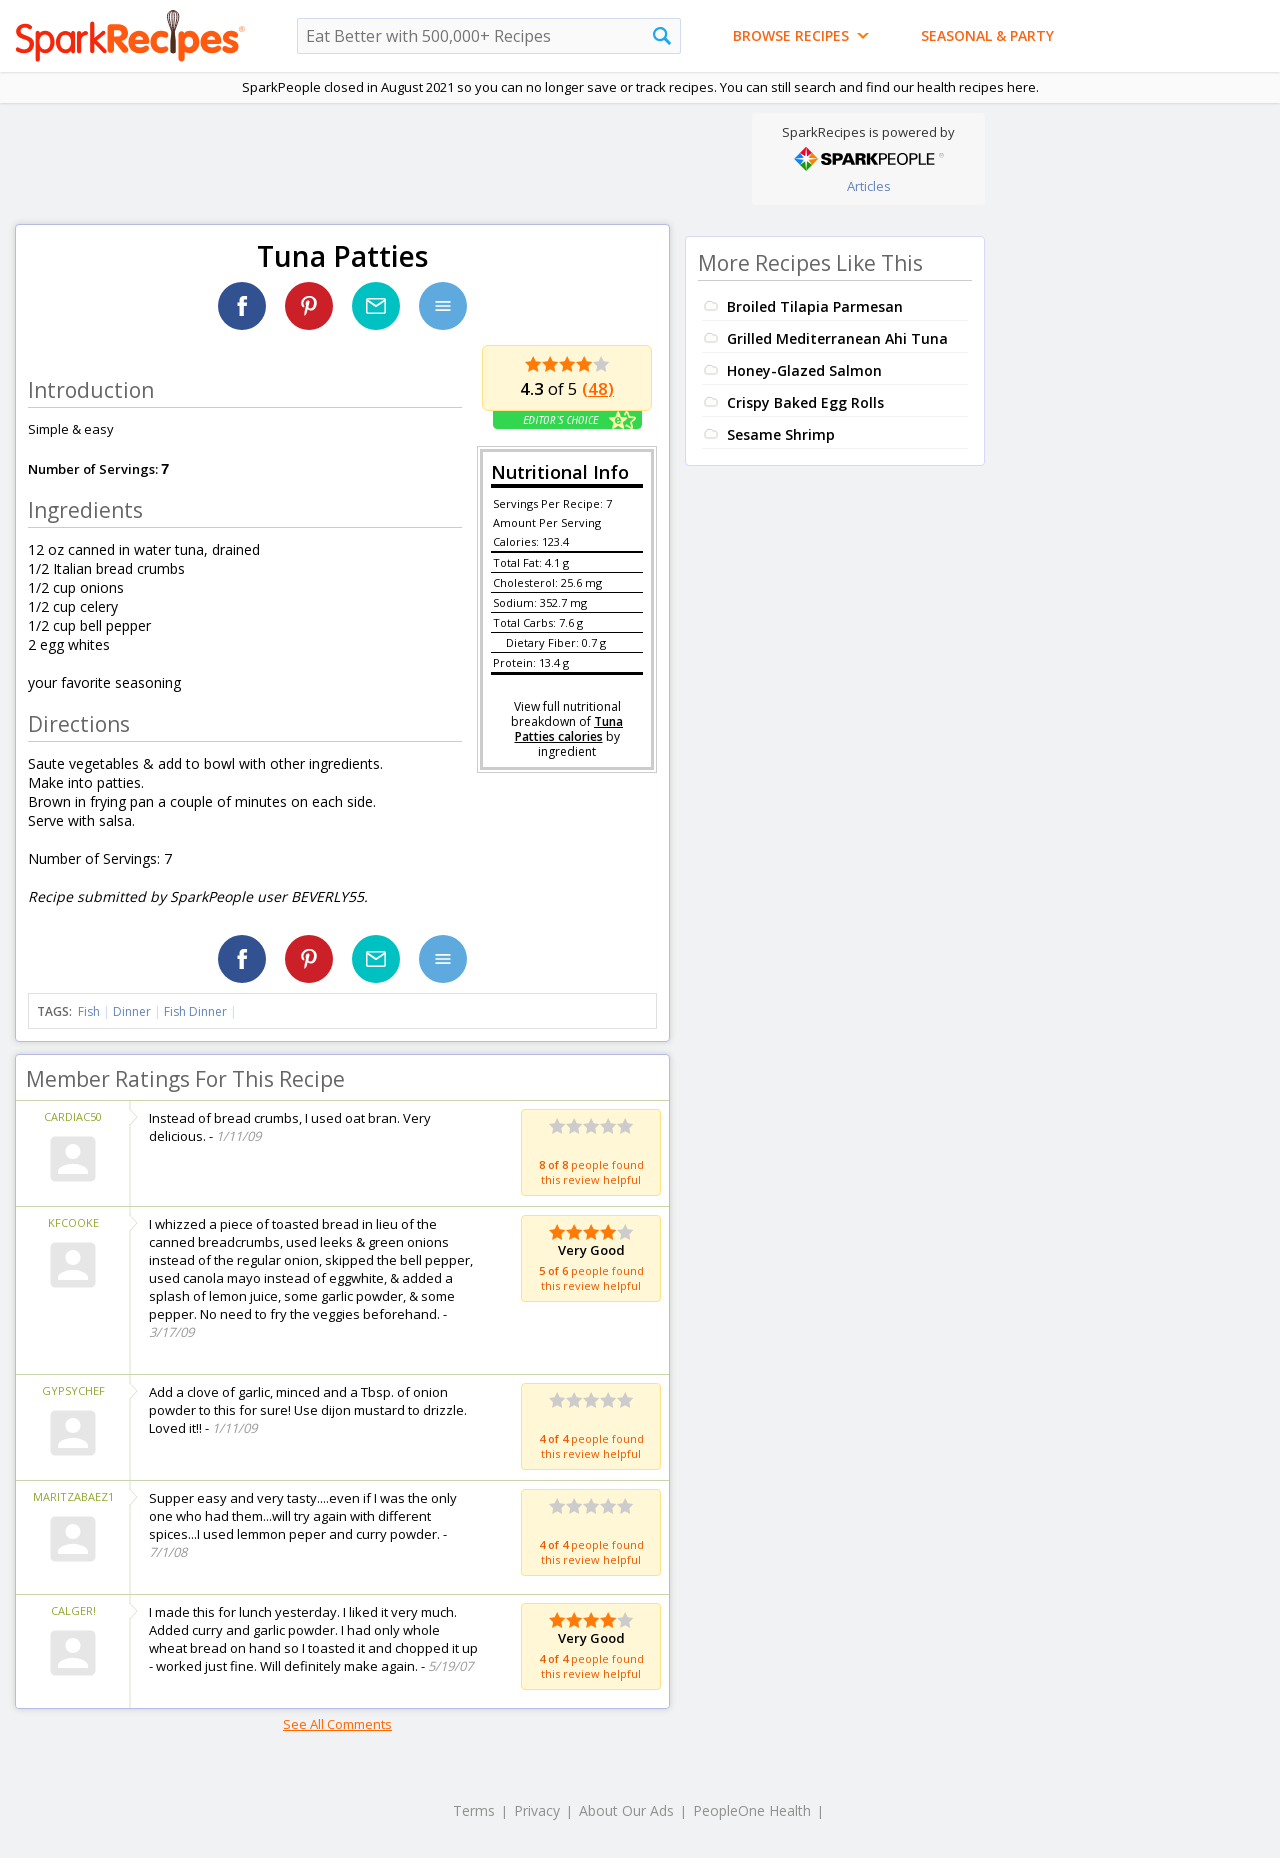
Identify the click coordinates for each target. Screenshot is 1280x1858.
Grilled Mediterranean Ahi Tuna (837, 338)
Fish (89, 1011)
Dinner (132, 1011)
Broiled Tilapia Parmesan (815, 306)
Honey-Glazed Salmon (804, 370)
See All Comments (337, 1724)
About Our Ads (626, 1810)
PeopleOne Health (752, 1810)
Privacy (537, 1810)
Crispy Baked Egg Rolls (805, 402)
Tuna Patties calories (569, 729)
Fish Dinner (195, 1011)
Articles (869, 186)
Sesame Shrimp (781, 434)
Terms (474, 1810)
